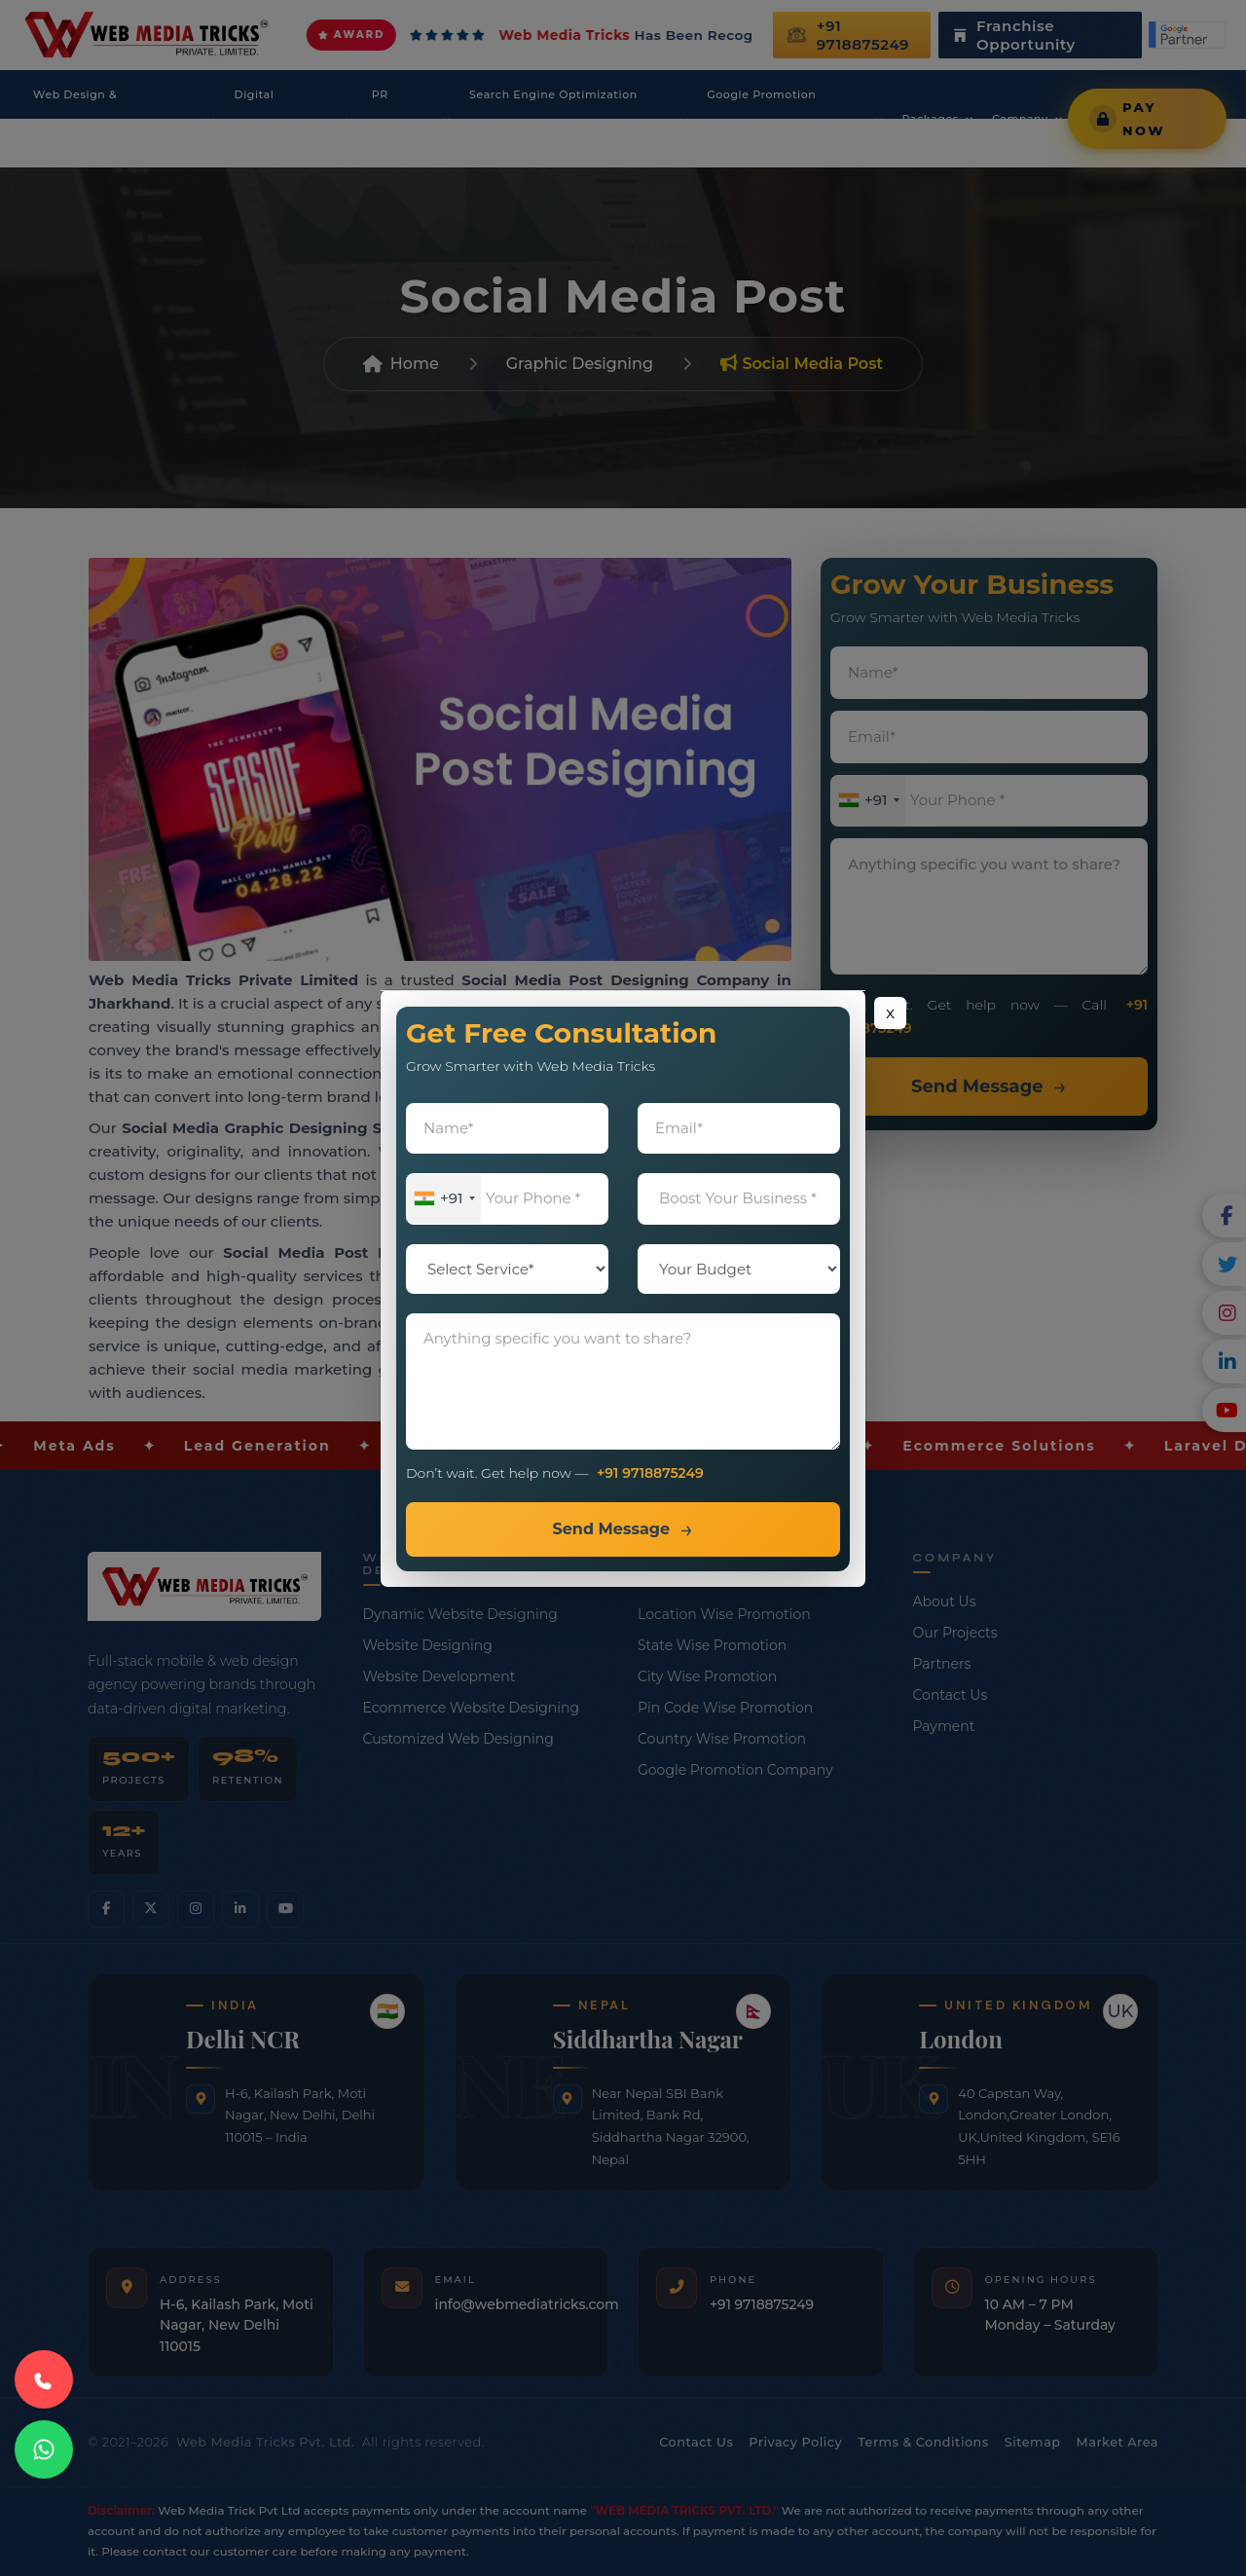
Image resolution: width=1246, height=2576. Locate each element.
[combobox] (444, 1199)
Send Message (611, 1529)
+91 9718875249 (650, 1473)
